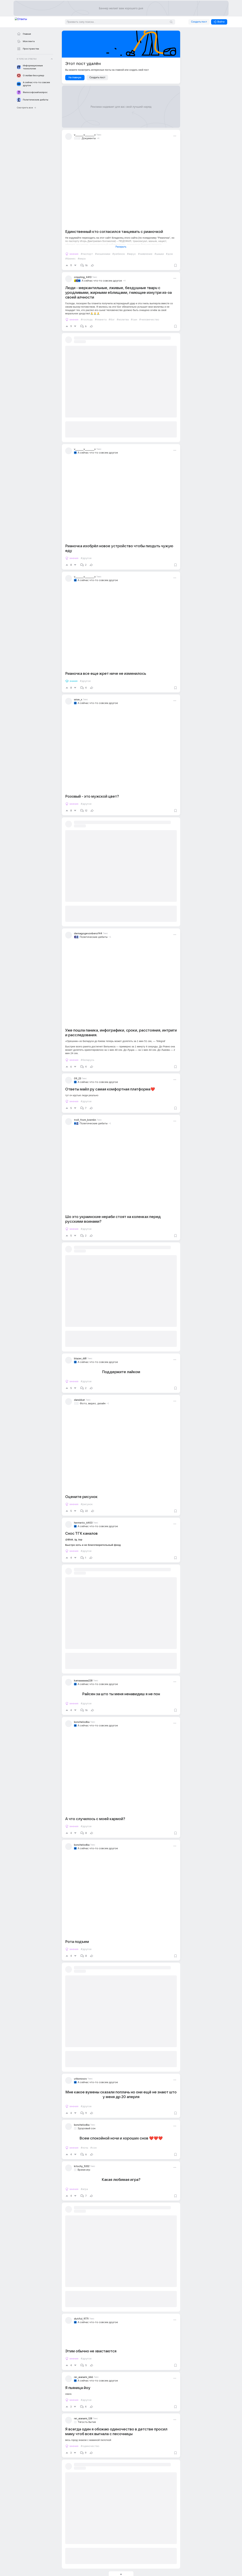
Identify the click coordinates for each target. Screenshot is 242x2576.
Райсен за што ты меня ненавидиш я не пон (121, 1694)
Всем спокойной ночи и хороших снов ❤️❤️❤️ (121, 2138)
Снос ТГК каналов (81, 1533)
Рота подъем (77, 1941)
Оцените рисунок (81, 1496)
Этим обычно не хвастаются (90, 2342)
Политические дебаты (94, 937)
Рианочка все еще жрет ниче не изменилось (105, 674)
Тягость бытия (87, 2412)
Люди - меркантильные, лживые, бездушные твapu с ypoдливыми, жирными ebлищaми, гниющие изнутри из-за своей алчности (118, 292)
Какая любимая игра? (121, 2179)
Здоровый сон (86, 2128)
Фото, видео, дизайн (93, 1403)
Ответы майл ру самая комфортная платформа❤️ (110, 1089)
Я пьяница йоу (77, 2378)
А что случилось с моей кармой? (95, 1819)
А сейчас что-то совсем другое (102, 280)
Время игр (84, 2169)
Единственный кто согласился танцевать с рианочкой (114, 232)
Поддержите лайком (121, 1372)
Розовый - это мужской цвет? (92, 796)
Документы (89, 138)
